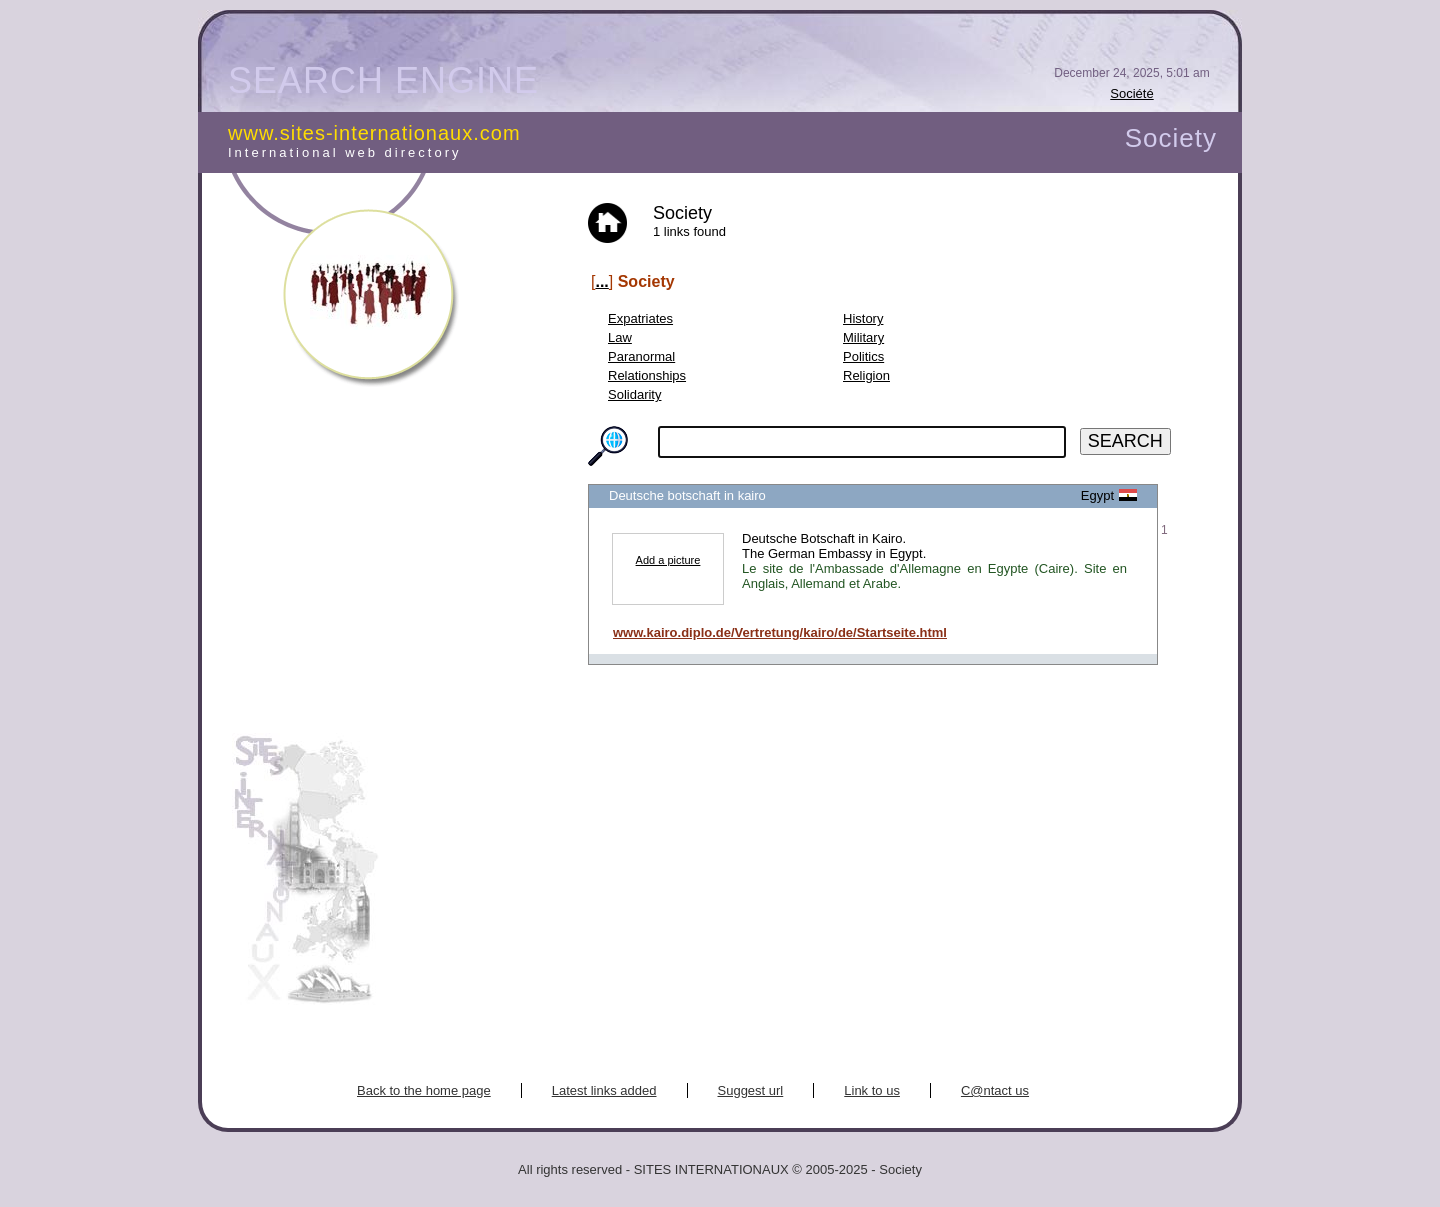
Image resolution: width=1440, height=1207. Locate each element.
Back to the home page (424, 1090)
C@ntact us (995, 1090)
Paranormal (641, 356)
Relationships (647, 375)
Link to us (872, 1090)
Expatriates (640, 318)
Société (1131, 93)
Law (620, 337)
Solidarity (634, 394)
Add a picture (668, 560)
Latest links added (604, 1090)
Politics (863, 356)
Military (863, 337)
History (863, 318)
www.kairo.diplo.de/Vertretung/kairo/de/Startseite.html (780, 632)
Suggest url (751, 1090)
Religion (866, 375)
